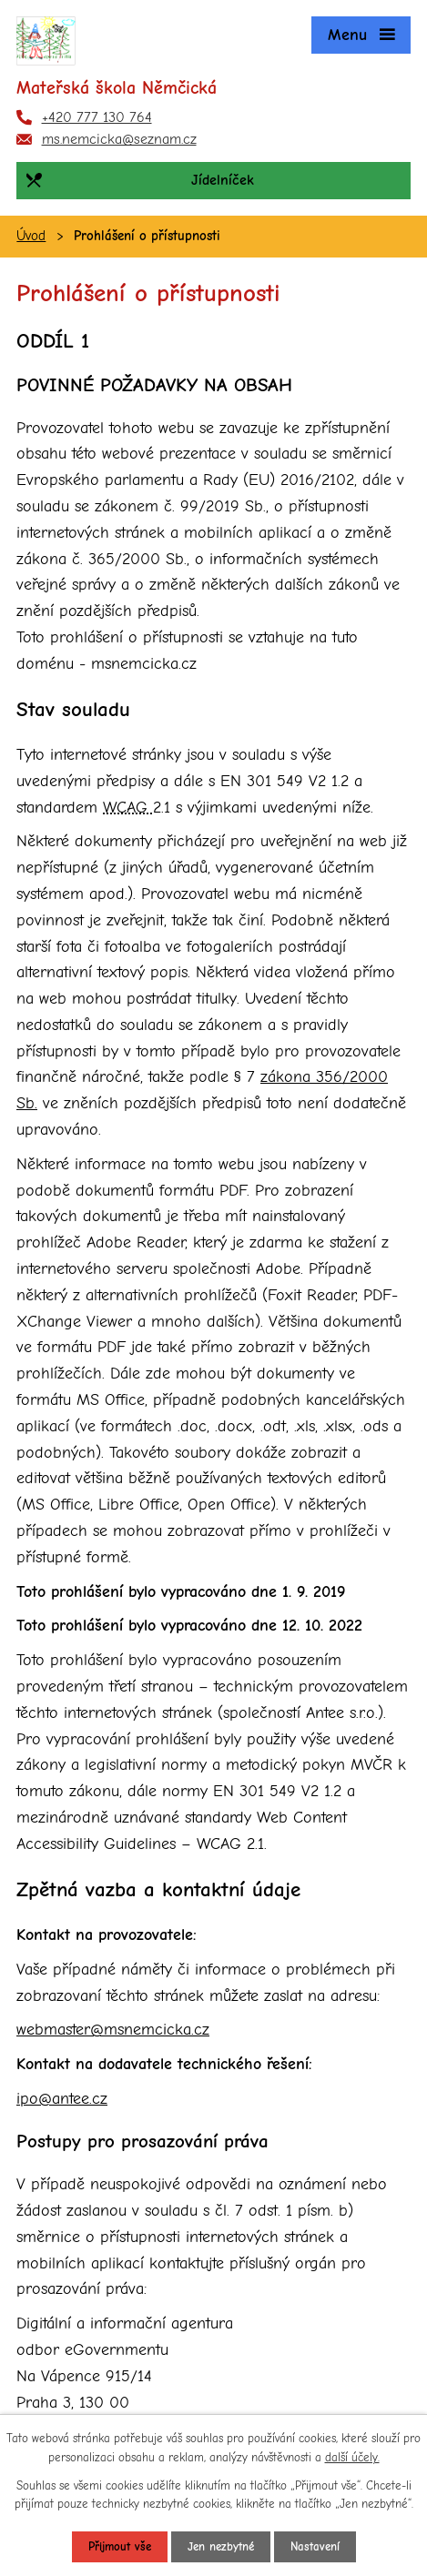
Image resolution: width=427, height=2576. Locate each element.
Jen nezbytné (221, 2546)
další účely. (352, 2457)
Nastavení (315, 2546)
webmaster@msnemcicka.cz (112, 2029)
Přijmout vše (119, 2546)
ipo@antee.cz (61, 2098)
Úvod (31, 235)
